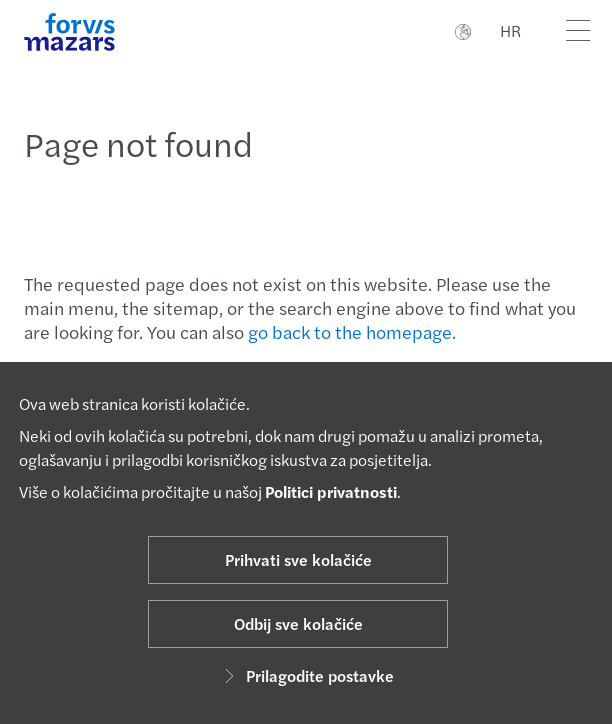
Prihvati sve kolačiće (298, 559)
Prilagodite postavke (306, 675)
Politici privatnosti (331, 491)
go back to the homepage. (352, 331)
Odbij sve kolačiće (298, 623)
